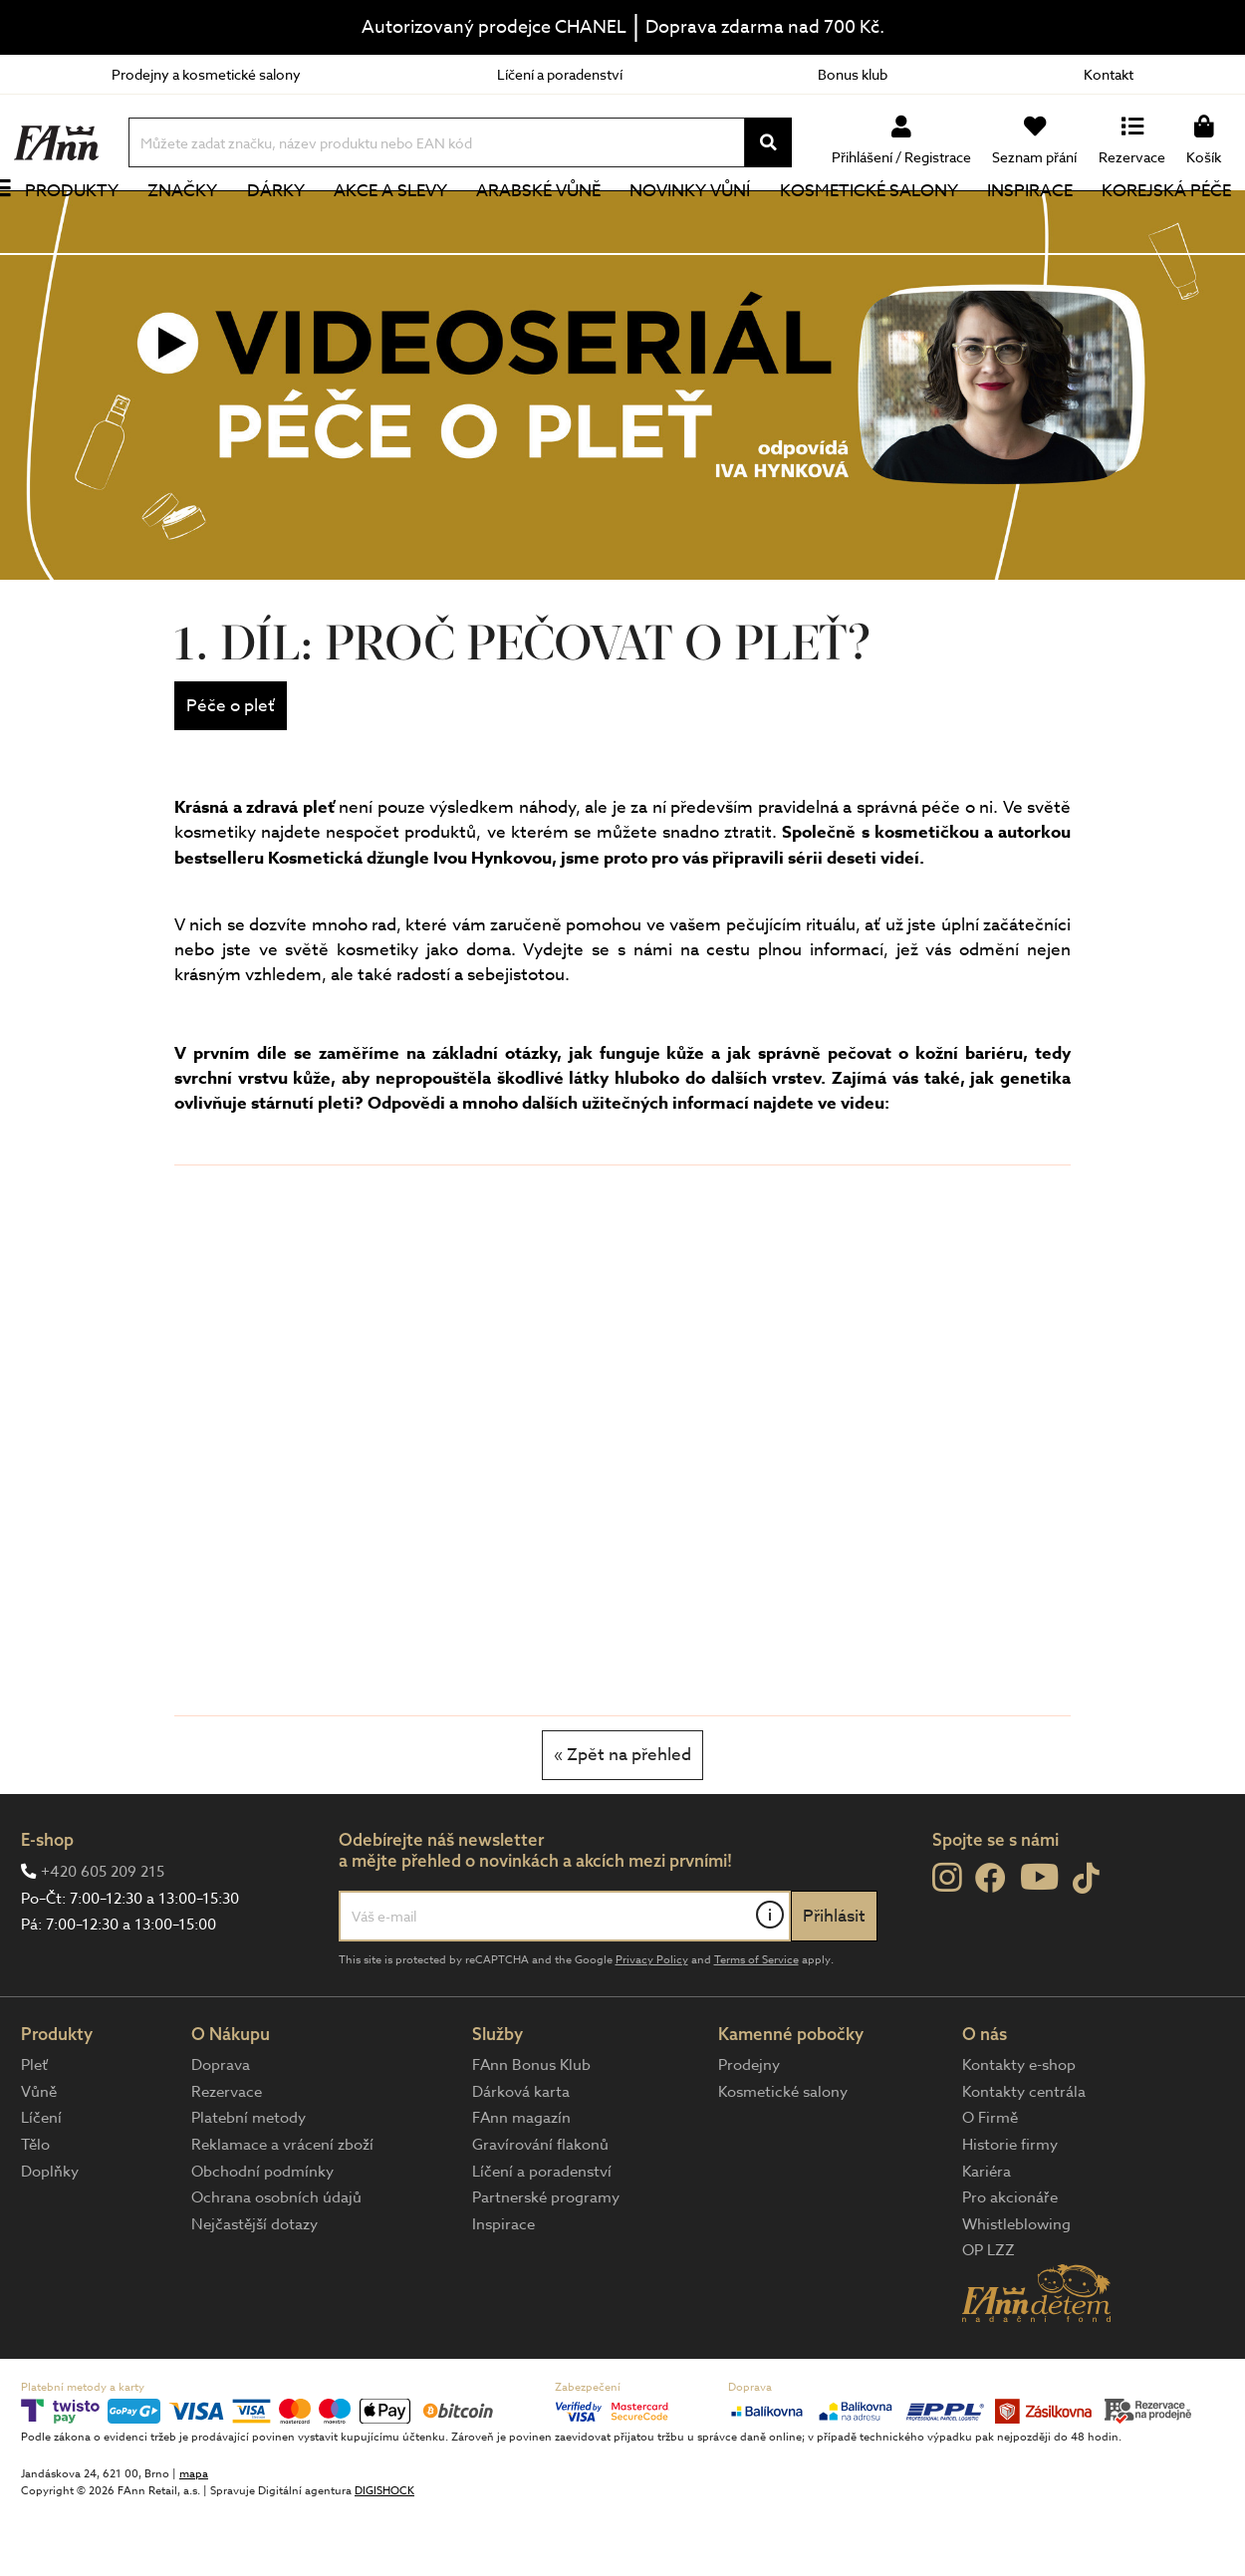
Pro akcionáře (1010, 2264)
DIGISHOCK (384, 2557)
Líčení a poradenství (559, 74)
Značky (202, 223)
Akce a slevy (404, 223)
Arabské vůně (550, 223)
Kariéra (986, 2238)
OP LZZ (988, 2317)
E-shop (47, 1906)
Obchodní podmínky (262, 2238)
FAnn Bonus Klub (531, 2132)
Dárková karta (521, 2159)
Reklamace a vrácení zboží (282, 2211)
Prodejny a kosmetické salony (206, 74)
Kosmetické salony (874, 223)
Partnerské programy (546, 2264)
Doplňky (50, 2238)
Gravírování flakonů (540, 2211)
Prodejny (749, 2132)
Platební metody (248, 2184)
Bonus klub (852, 74)
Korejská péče (1166, 223)
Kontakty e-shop (1019, 2132)
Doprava (220, 2132)
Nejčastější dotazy (254, 2291)
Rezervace (226, 2159)
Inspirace (1033, 223)
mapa (193, 2540)
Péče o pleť (230, 772)
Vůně (39, 2159)
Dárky (293, 223)
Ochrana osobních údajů (276, 2264)
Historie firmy (1010, 2211)
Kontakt (1108, 74)
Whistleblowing (1016, 2291)
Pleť (34, 2132)
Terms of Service (756, 2026)
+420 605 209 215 (102, 1938)
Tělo (35, 2211)
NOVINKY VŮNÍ (698, 223)
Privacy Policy (652, 2026)
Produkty (94, 223)
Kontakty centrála (1024, 2159)
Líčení (41, 2184)
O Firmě (990, 2184)
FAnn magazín (521, 2184)
